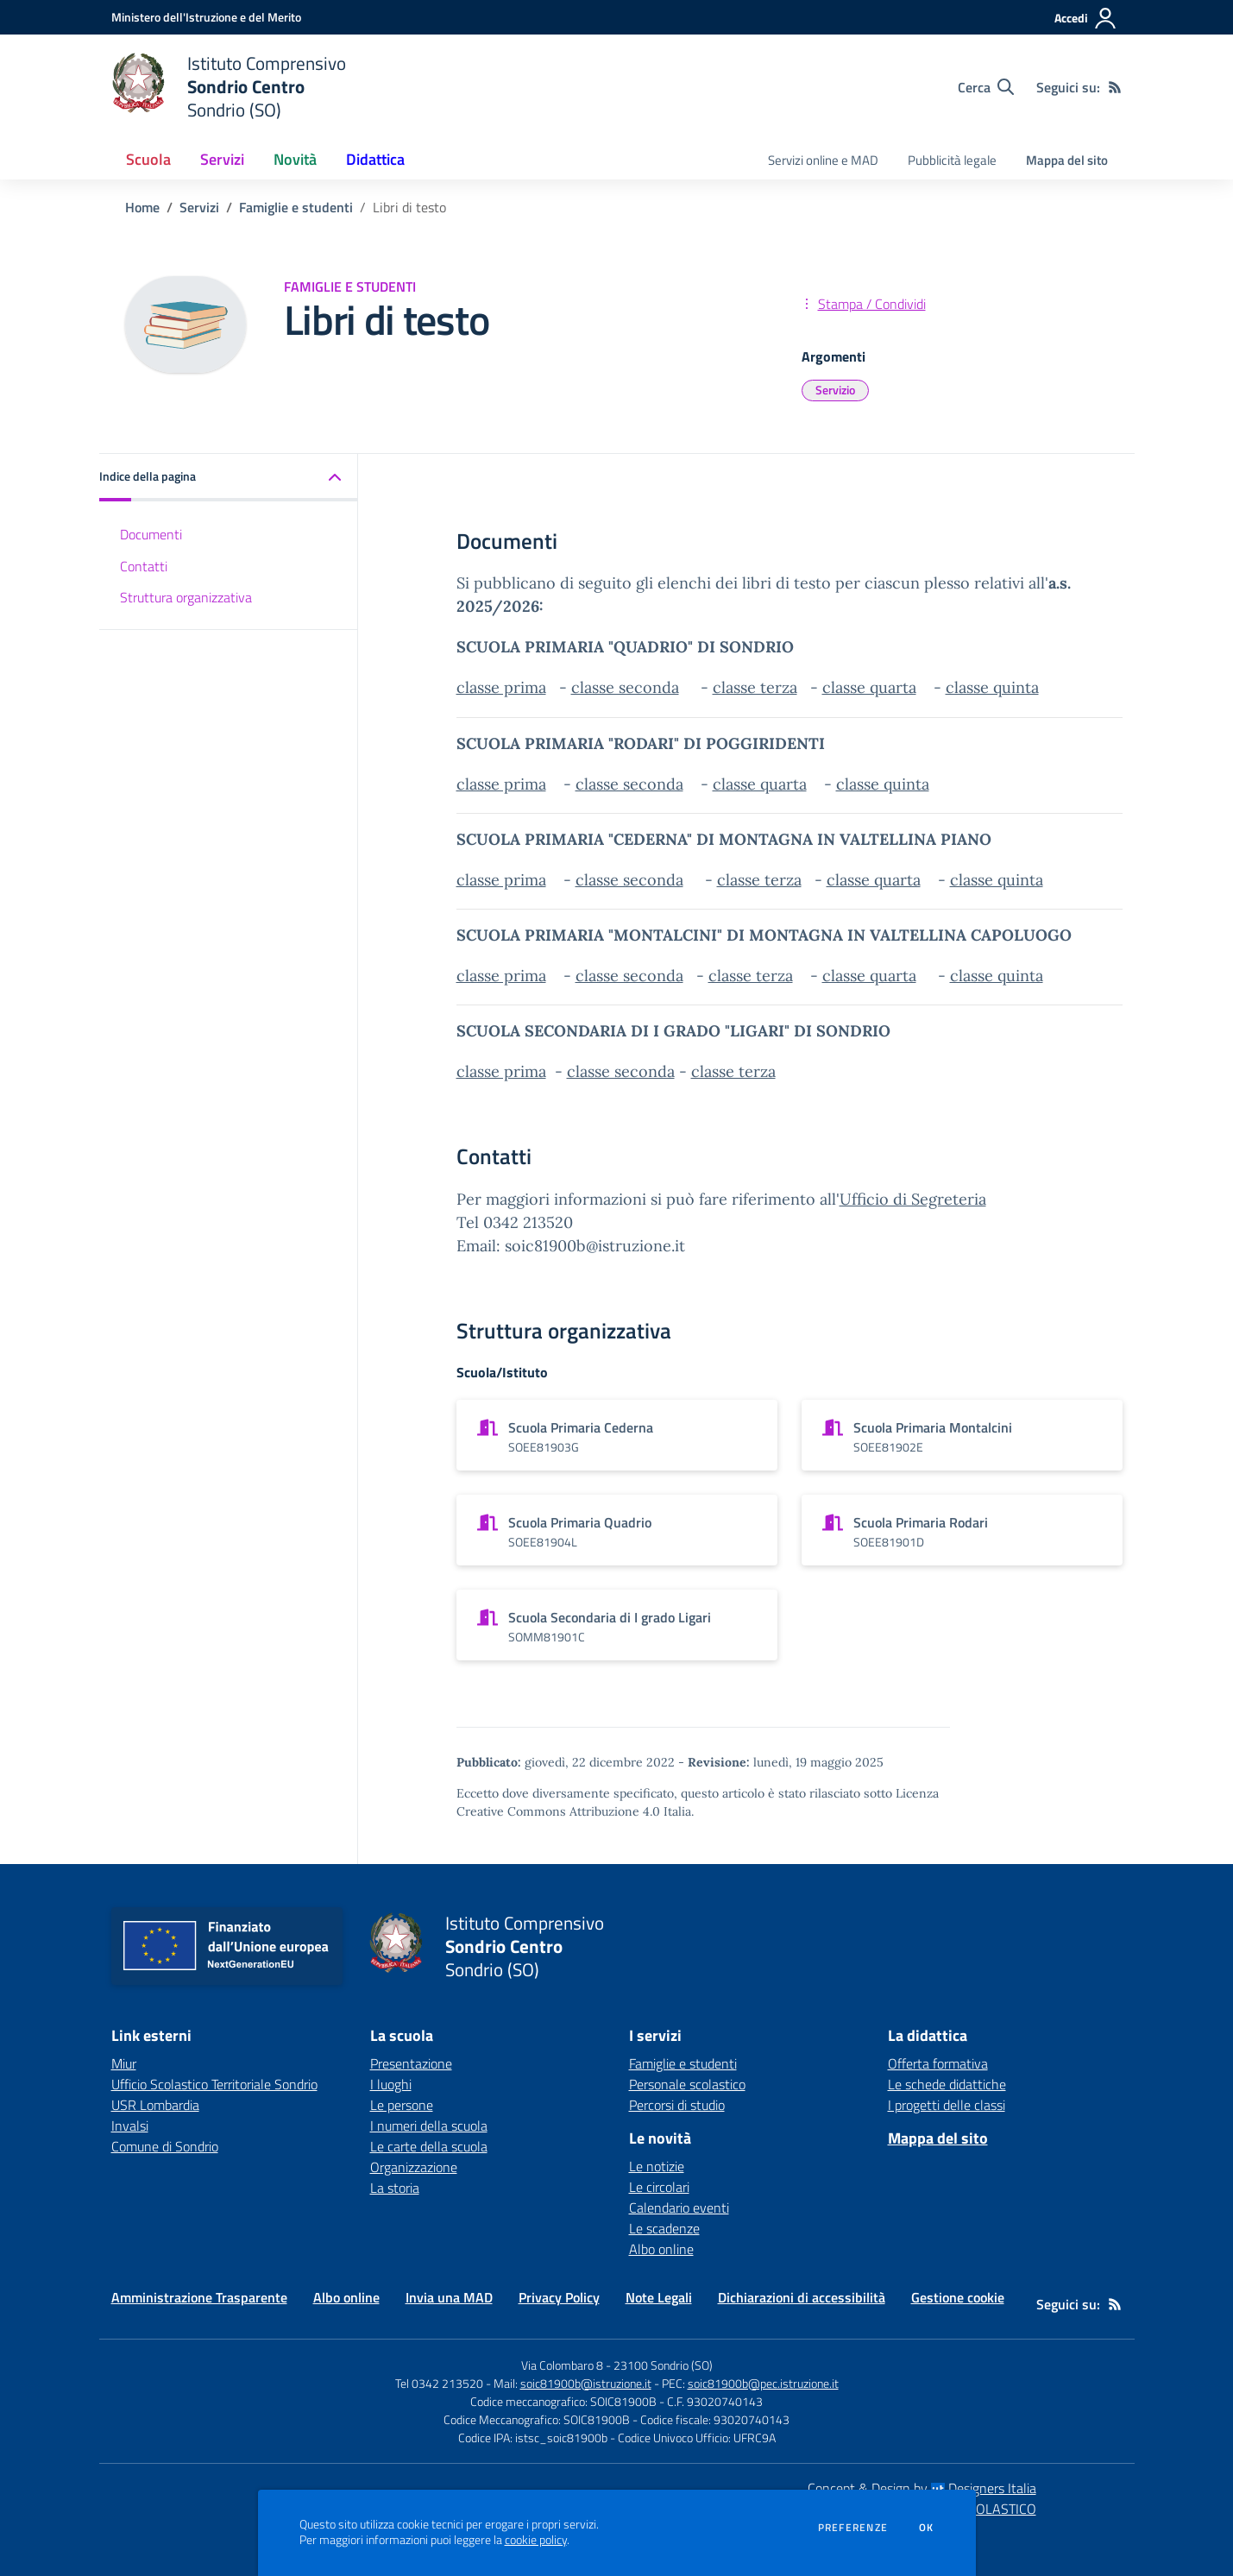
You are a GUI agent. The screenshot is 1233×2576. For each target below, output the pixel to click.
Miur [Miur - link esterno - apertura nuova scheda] (123, 2063)
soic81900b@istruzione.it (585, 2383)
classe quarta (869, 687)
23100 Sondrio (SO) (663, 2365)
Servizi (199, 207)
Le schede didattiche (947, 2084)
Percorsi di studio (677, 2104)
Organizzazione (413, 2167)
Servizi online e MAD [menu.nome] (823, 160)
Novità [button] (295, 159)
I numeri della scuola (429, 2125)
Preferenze (853, 2527)
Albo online (661, 2249)
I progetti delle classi (946, 2104)
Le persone (401, 2104)
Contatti (143, 566)
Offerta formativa (938, 2063)
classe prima (501, 687)
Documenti (151, 534)
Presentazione (411, 2063)
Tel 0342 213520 (439, 2383)
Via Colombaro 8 (562, 2365)
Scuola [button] (148, 159)
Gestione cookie (957, 2297)
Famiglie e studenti (296, 207)
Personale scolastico (687, 2084)
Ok (926, 2527)
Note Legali (659, 2297)
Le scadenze (664, 2228)
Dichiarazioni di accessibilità (801, 2297)
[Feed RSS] (1115, 87)
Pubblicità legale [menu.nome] (952, 160)
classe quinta (992, 687)
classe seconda (625, 687)
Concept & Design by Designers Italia (922, 2488)
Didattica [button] (375, 159)
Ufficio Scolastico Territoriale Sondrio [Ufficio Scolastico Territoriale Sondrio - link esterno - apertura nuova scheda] (214, 2084)
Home (142, 207)
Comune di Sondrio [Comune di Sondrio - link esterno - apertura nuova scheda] (164, 2146)
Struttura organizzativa (186, 597)
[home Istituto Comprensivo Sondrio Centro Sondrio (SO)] (229, 87)
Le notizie (656, 2166)
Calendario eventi (679, 2207)
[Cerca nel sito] (986, 87)
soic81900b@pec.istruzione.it (763, 2383)
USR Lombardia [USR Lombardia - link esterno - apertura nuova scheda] (155, 2104)
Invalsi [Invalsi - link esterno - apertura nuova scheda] (129, 2125)
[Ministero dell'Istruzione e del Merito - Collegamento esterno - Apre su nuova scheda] (206, 17)
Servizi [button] (222, 159)
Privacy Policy (559, 2297)
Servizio (835, 390)
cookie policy (536, 2539)
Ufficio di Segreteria (913, 1199)
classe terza (755, 687)
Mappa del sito (1067, 160)
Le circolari (659, 2186)
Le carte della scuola (429, 2146)
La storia (394, 2187)
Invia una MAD (449, 2297)
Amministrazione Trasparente (199, 2297)
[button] (228, 477)
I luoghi (391, 2084)
